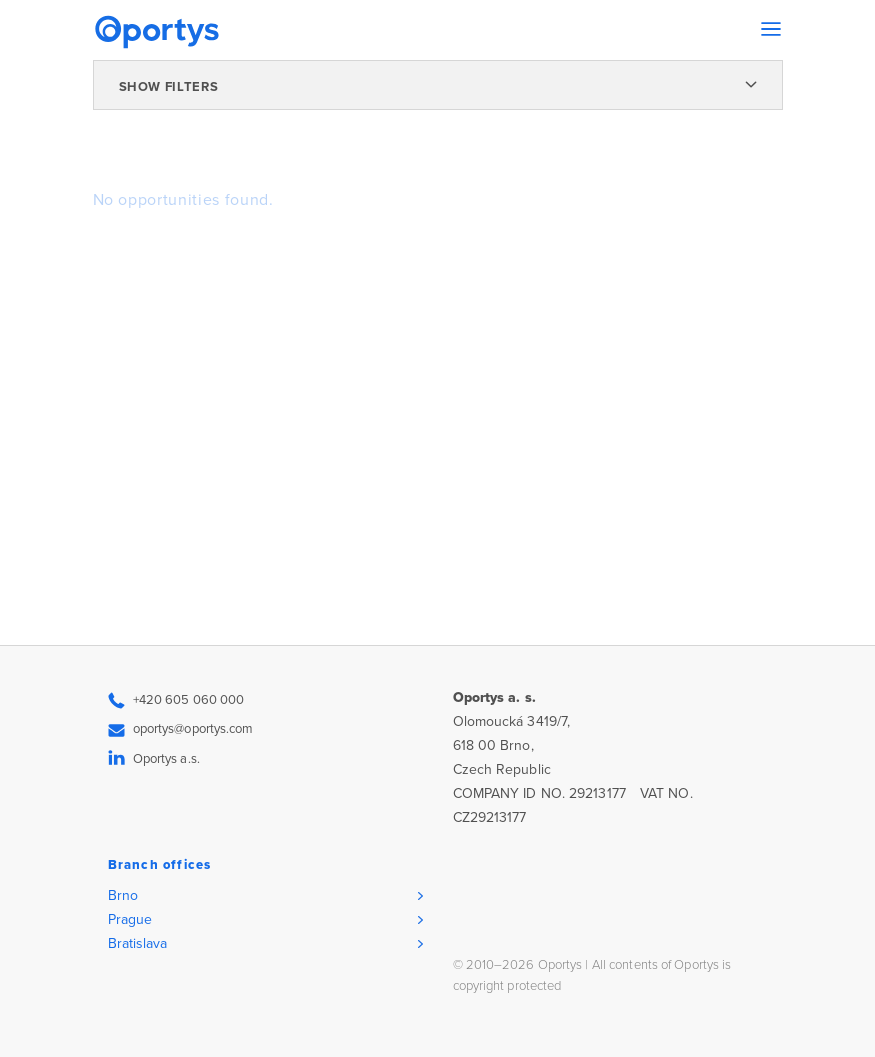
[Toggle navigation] (771, 29)
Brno (123, 895)
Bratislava (138, 943)
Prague (130, 919)
